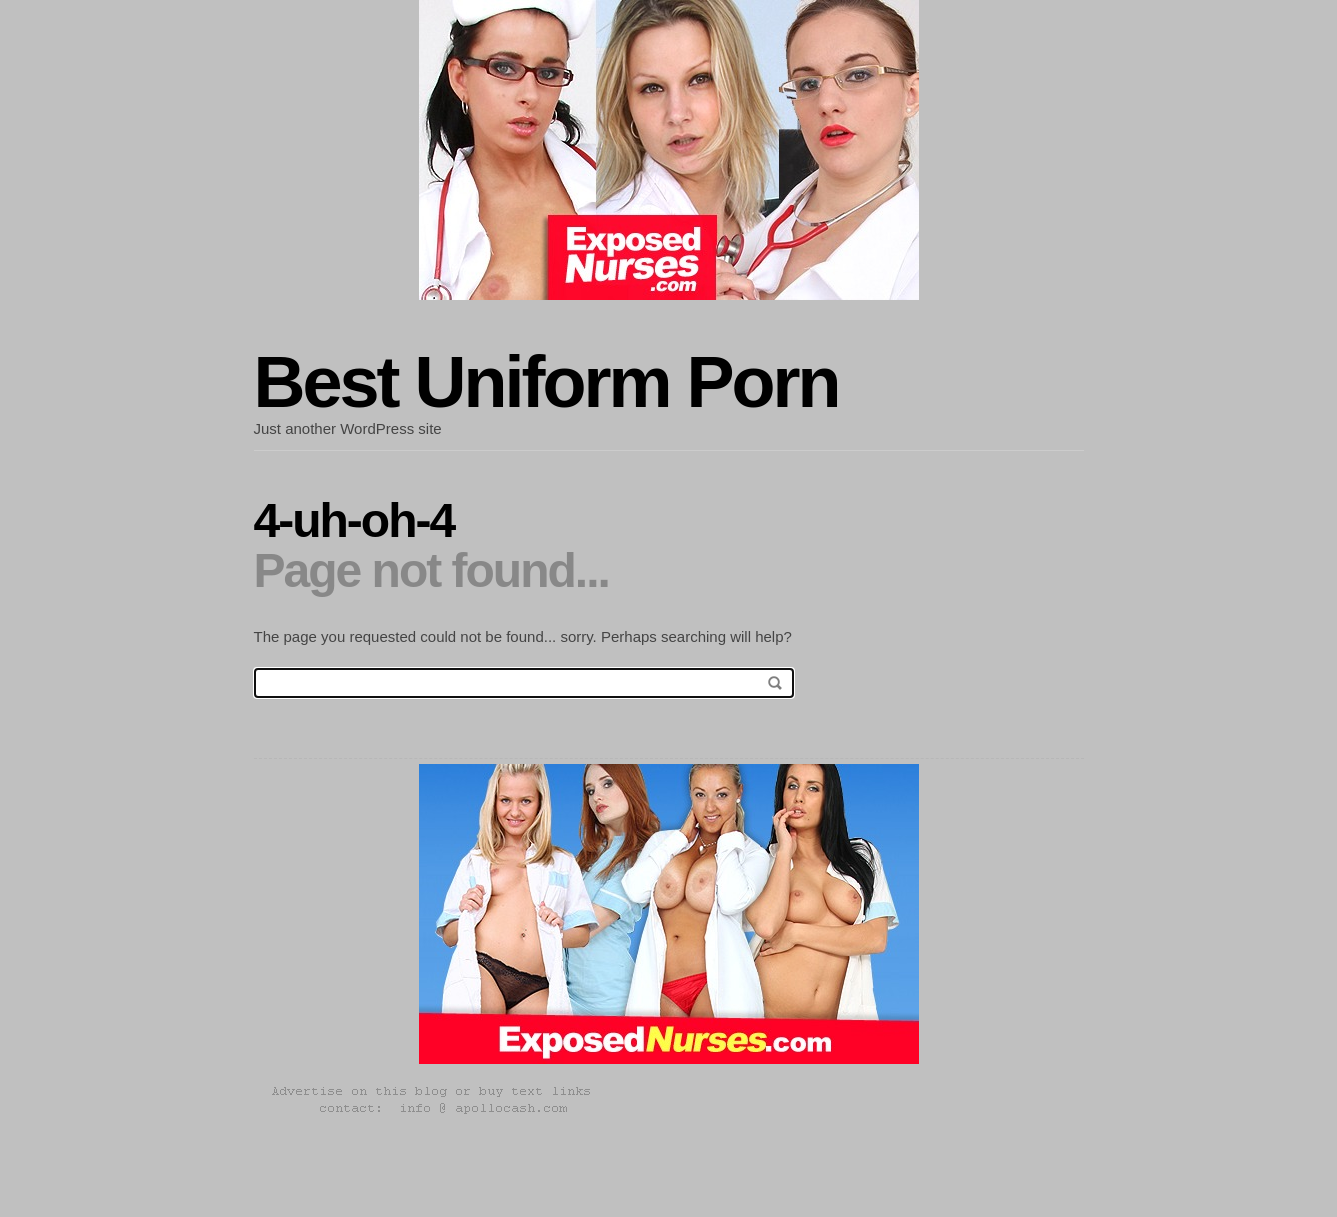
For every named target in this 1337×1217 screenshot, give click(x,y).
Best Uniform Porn (546, 382)
